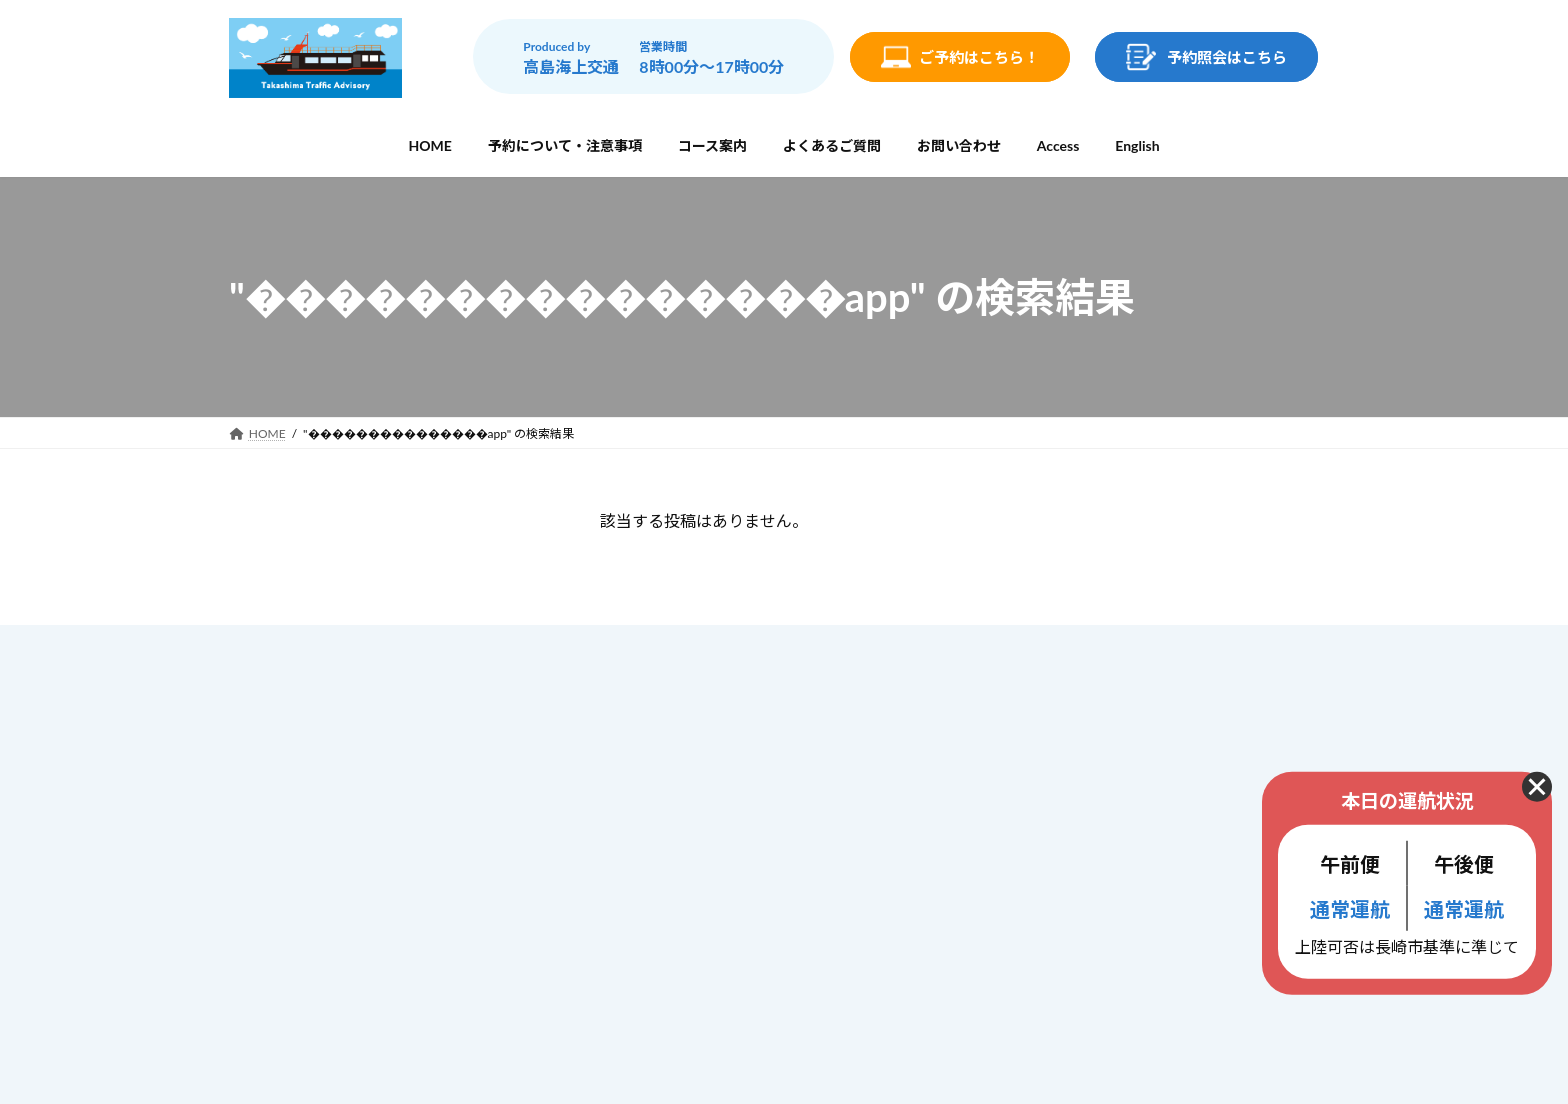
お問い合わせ (665, 863)
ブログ (644, 943)
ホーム (644, 694)
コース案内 (657, 779)
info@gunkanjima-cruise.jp (377, 920)
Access (645, 902)
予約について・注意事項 (700, 736)
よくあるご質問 (672, 821)
